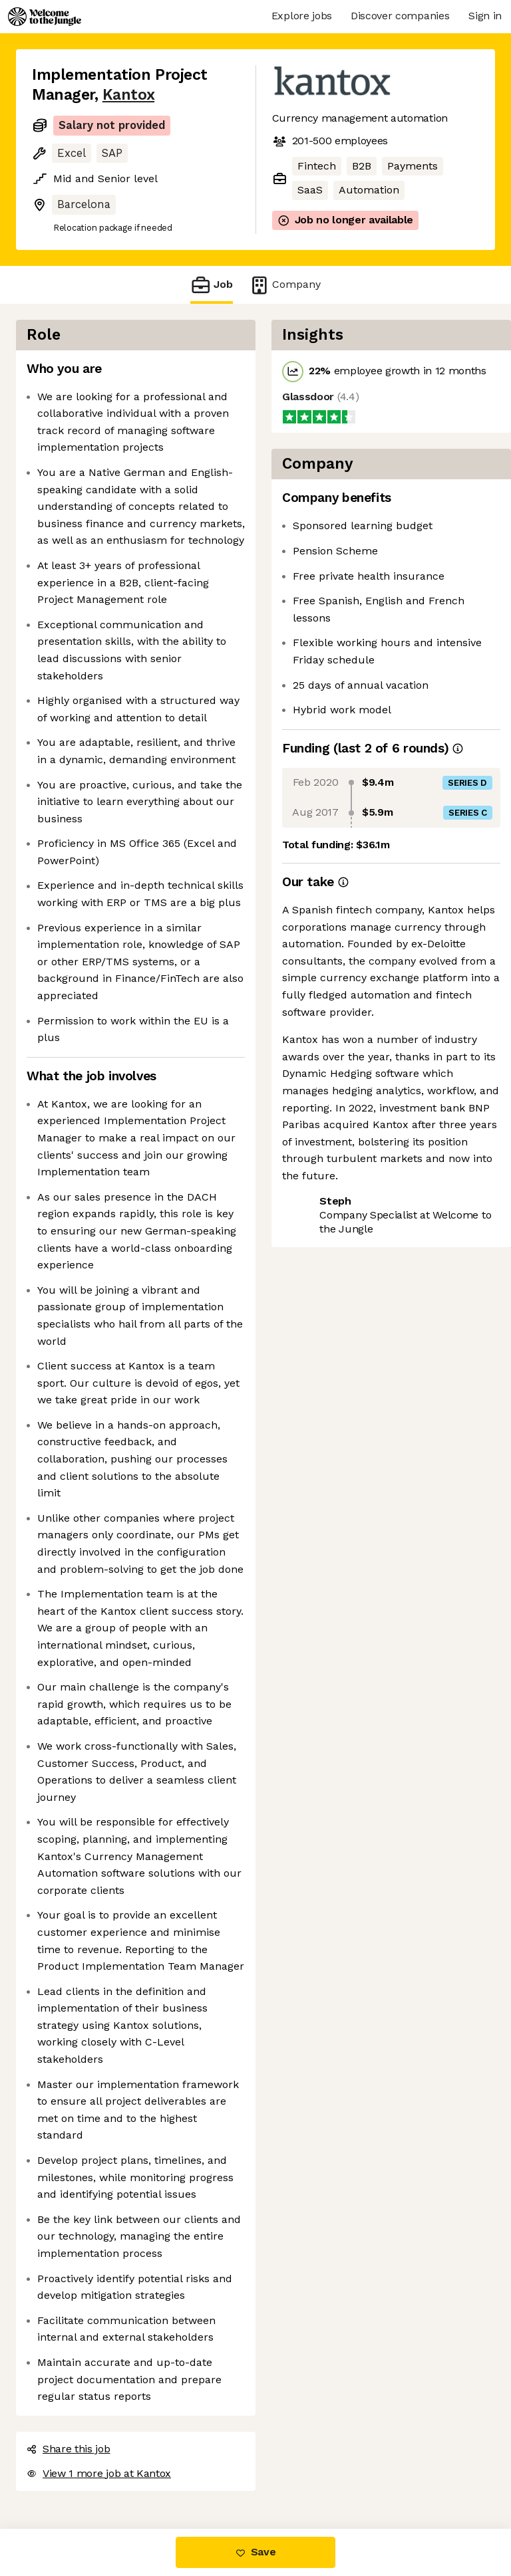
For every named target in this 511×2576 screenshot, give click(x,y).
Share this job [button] (68, 2448)
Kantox (128, 95)
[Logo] (44, 16)
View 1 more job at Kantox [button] (99, 2473)
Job (211, 285)
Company (285, 285)
